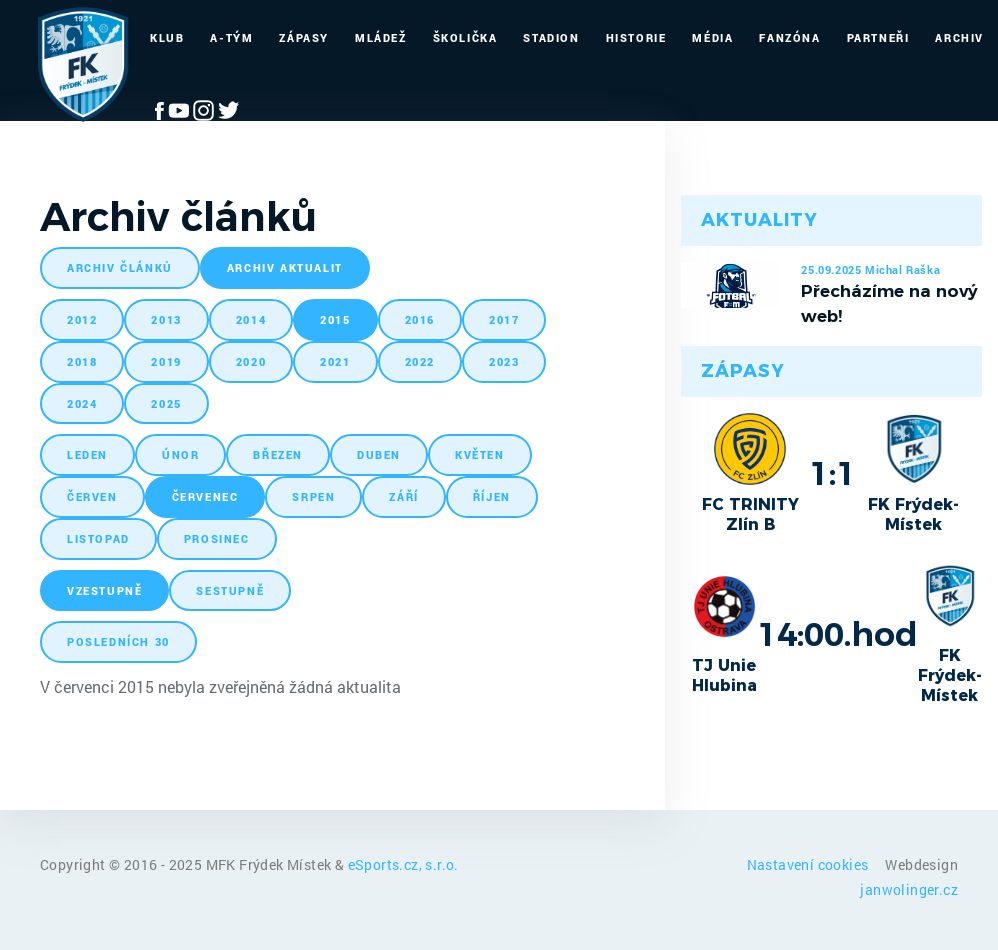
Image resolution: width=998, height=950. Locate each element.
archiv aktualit (285, 267)
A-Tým (231, 37)
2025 (166, 403)
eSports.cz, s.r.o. (403, 864)
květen (480, 454)
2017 (504, 319)
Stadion (551, 37)
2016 (420, 319)
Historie (636, 37)
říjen (492, 496)
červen (92, 496)
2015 (335, 319)
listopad (98, 538)
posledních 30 (118, 641)
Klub (167, 37)
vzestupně (104, 590)
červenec (205, 496)
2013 (166, 319)
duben (379, 454)
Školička (465, 37)
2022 (420, 361)
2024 (82, 403)
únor (180, 454)
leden (87, 454)
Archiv (959, 37)
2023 (504, 361)
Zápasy (304, 37)
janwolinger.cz (909, 889)
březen (278, 454)
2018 (82, 361)
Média (712, 37)
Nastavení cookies (809, 864)
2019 (166, 361)
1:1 (832, 473)
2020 (251, 361)
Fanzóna (789, 37)
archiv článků (120, 267)
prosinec (217, 538)
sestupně (230, 590)
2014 (251, 319)
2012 (82, 319)
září (403, 496)
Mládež (381, 37)
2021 (335, 361)
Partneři (878, 37)
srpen (313, 496)
